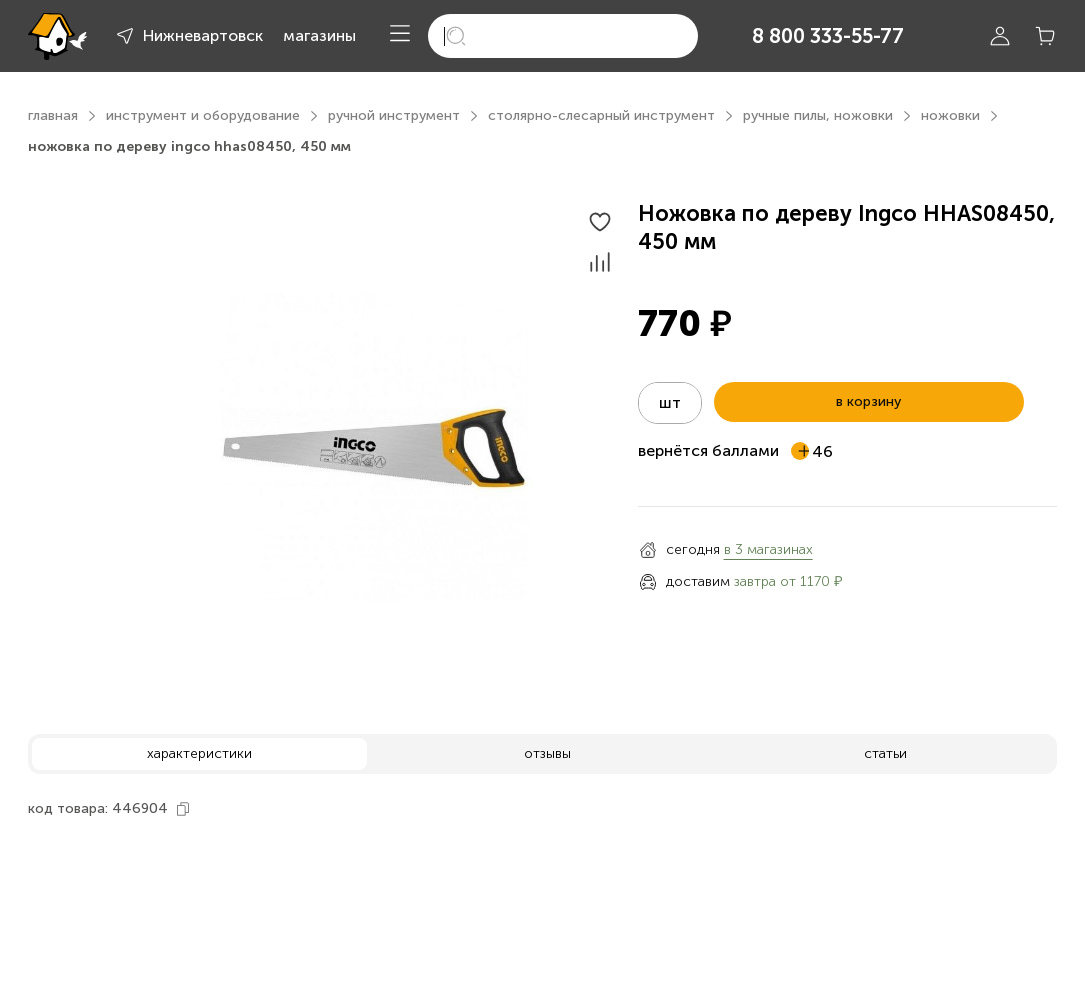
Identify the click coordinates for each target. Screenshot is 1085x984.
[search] (563, 36)
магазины (319, 35)
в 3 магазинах (768, 549)
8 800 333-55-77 (828, 36)
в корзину (868, 401)
